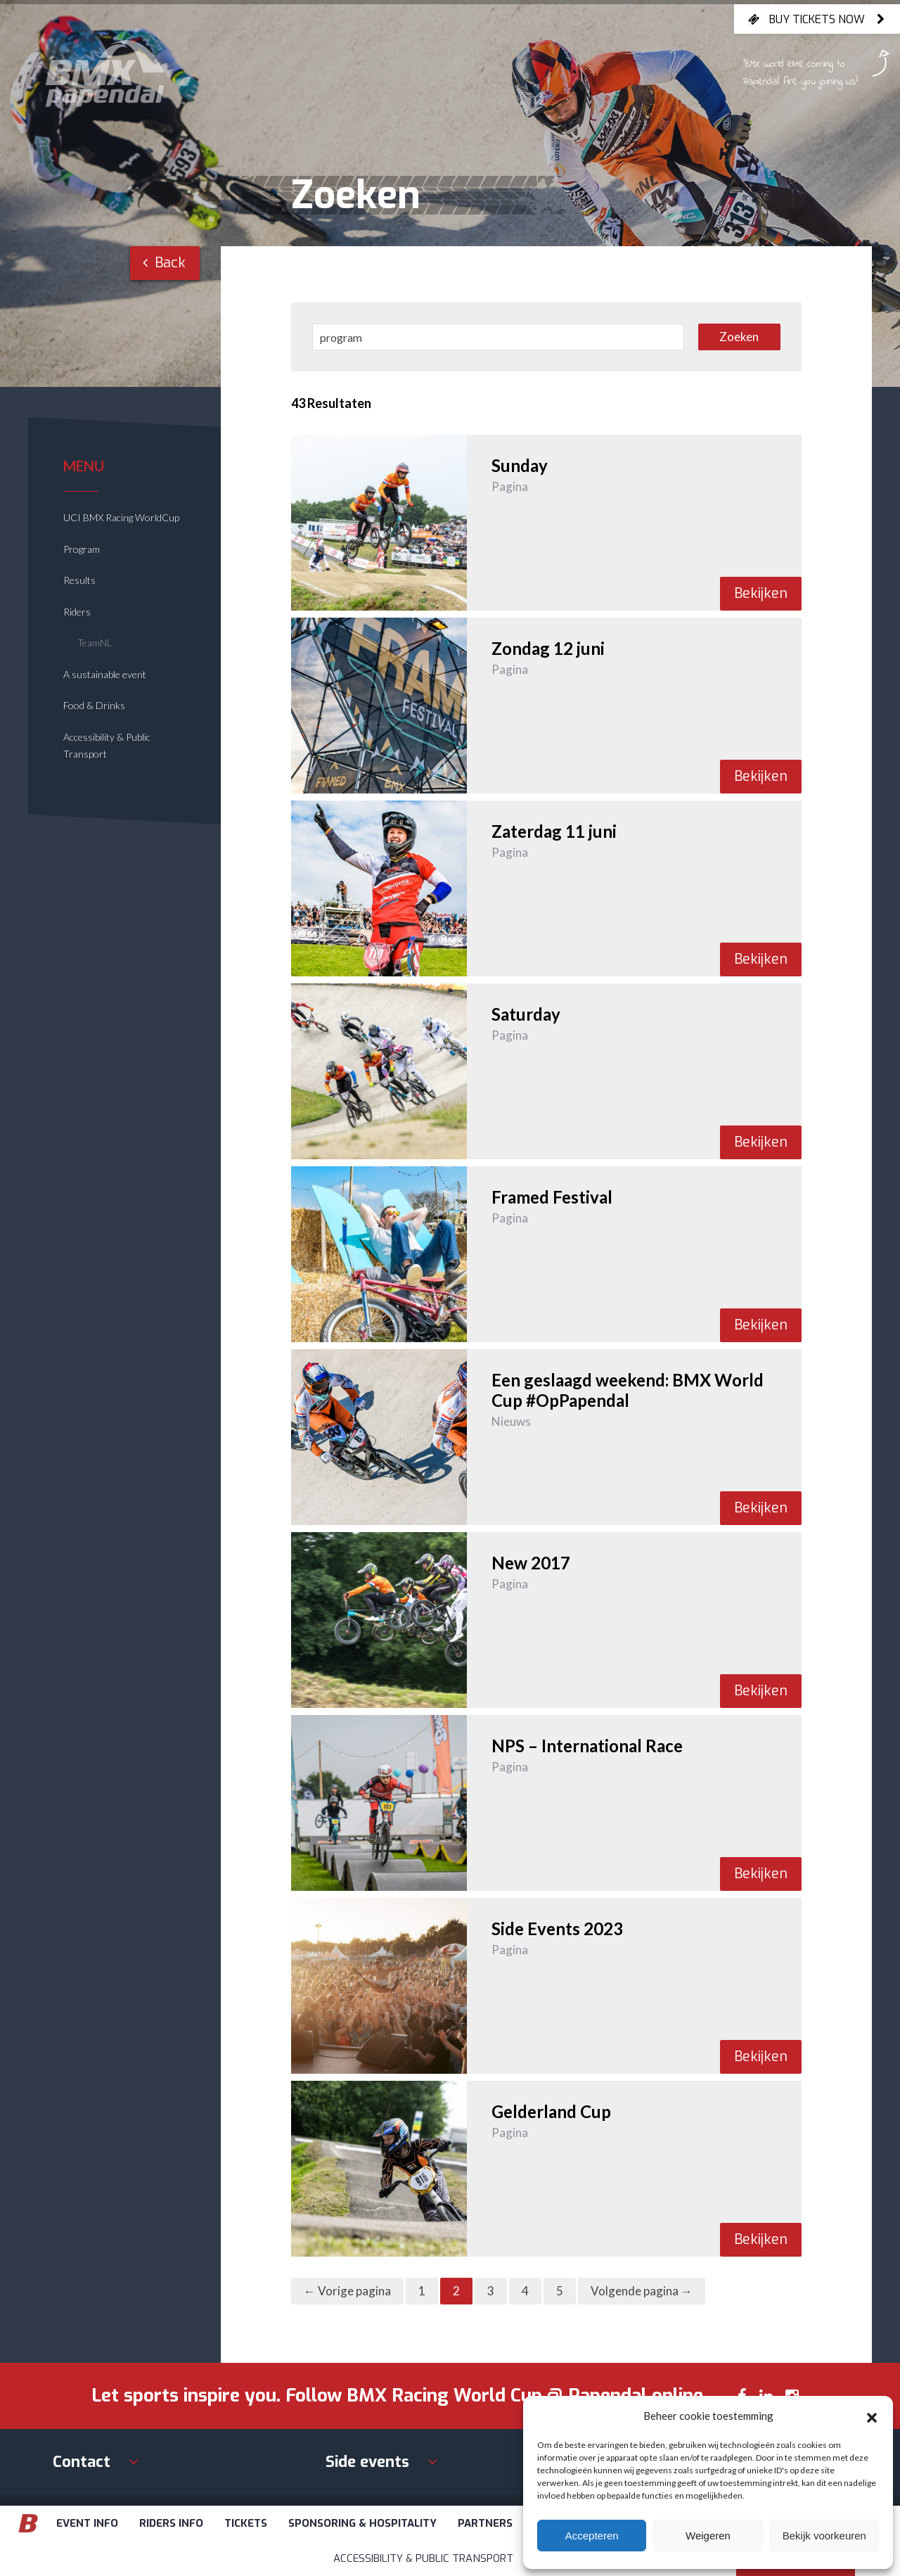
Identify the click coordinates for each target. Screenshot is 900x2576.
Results (79, 580)
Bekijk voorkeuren (824, 2536)
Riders (77, 612)
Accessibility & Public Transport (423, 2558)
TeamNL (94, 643)
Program (81, 549)
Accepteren (592, 2536)
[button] (872, 2416)
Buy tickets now (817, 19)
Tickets (245, 2523)
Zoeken (739, 336)
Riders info (171, 2523)
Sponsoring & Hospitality (362, 2523)
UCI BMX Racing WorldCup (121, 517)
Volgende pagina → (642, 2290)
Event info (87, 2523)
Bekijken (761, 593)
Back (164, 262)
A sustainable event (104, 674)
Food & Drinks (94, 705)
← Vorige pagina (347, 2290)
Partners (485, 2523)
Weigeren (708, 2536)
